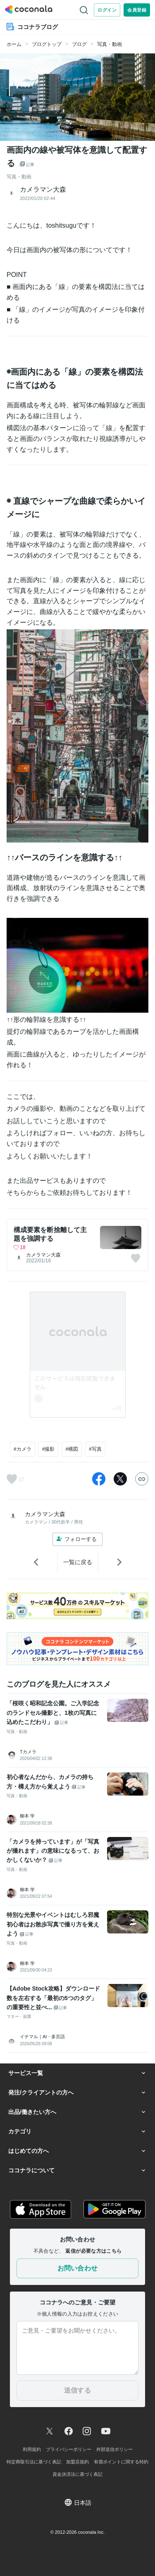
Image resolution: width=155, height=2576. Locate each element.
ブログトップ (47, 44)
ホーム (14, 44)
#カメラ (22, 1449)
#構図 (71, 1449)
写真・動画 (109, 44)
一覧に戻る (77, 1562)
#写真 (95, 1449)
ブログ (79, 44)
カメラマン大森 (43, 1254)
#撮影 (48, 1449)
